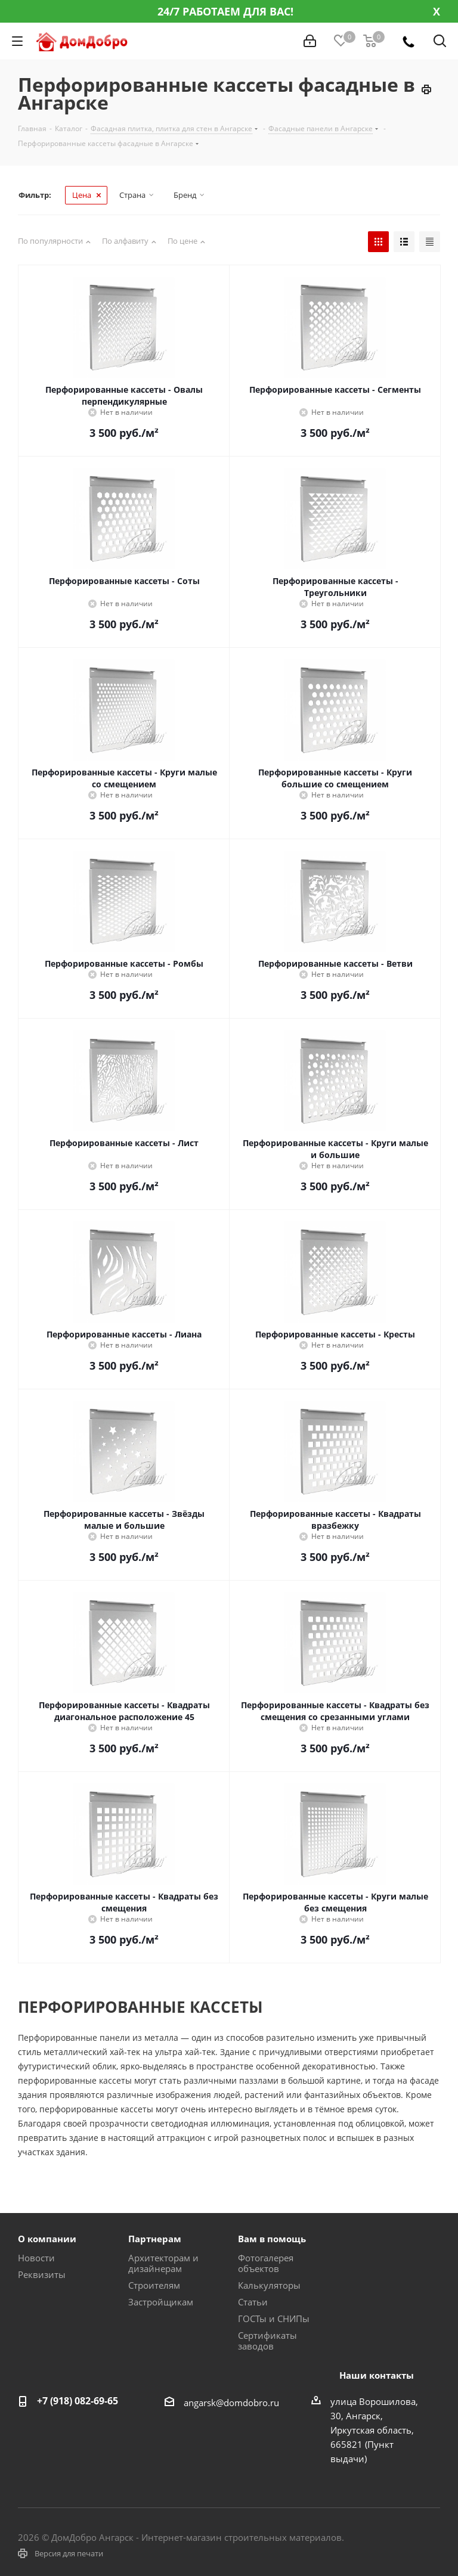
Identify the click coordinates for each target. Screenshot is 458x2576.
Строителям (154, 2285)
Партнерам (154, 2239)
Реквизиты (42, 2274)
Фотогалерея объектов (265, 2263)
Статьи (253, 2302)
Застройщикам (160, 2302)
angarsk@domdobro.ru (231, 2403)
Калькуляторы (269, 2285)
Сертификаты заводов (267, 2340)
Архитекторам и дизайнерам (163, 2263)
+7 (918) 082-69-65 (77, 2400)
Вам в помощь (272, 2239)
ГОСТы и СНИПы (274, 2318)
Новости (36, 2258)
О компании (47, 2239)
